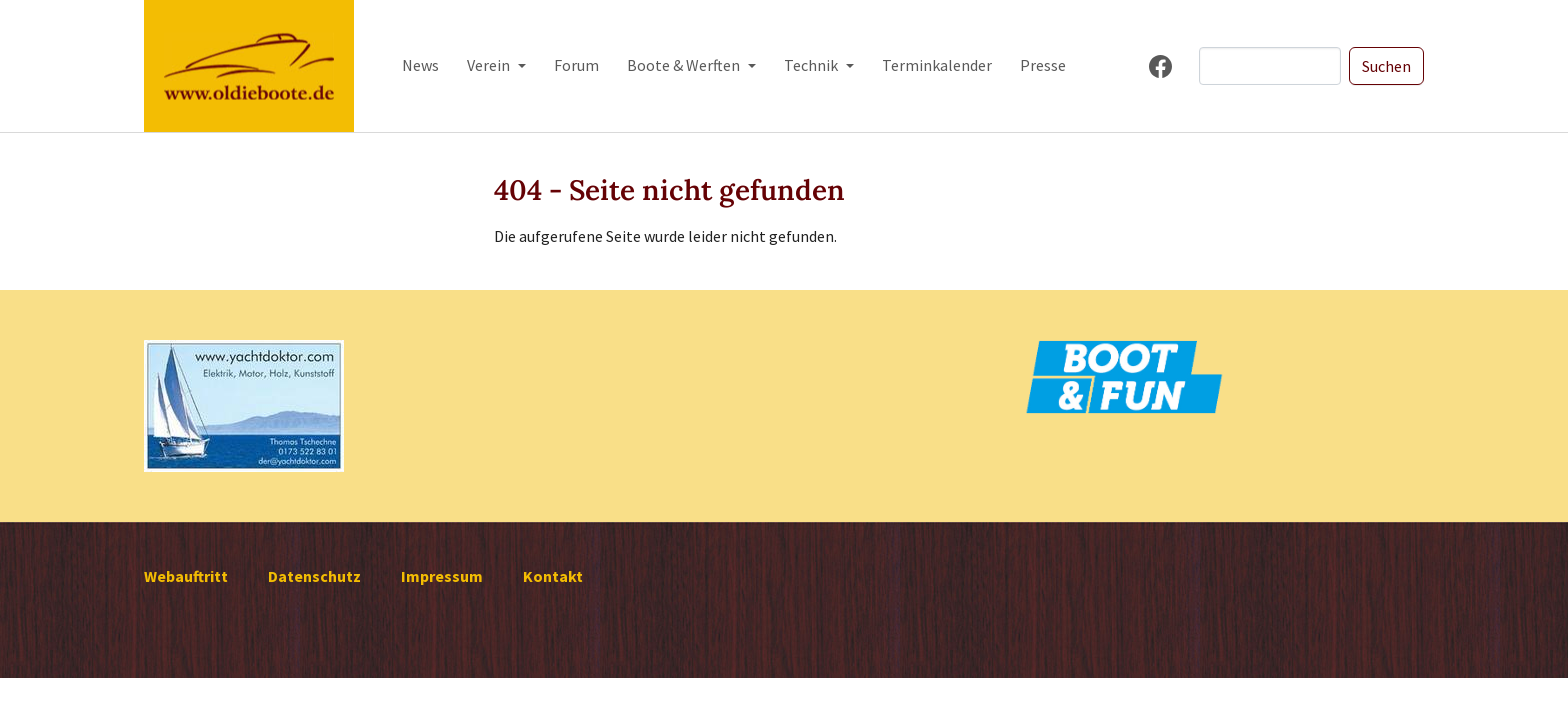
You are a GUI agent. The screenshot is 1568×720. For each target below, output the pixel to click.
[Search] (1270, 66)
